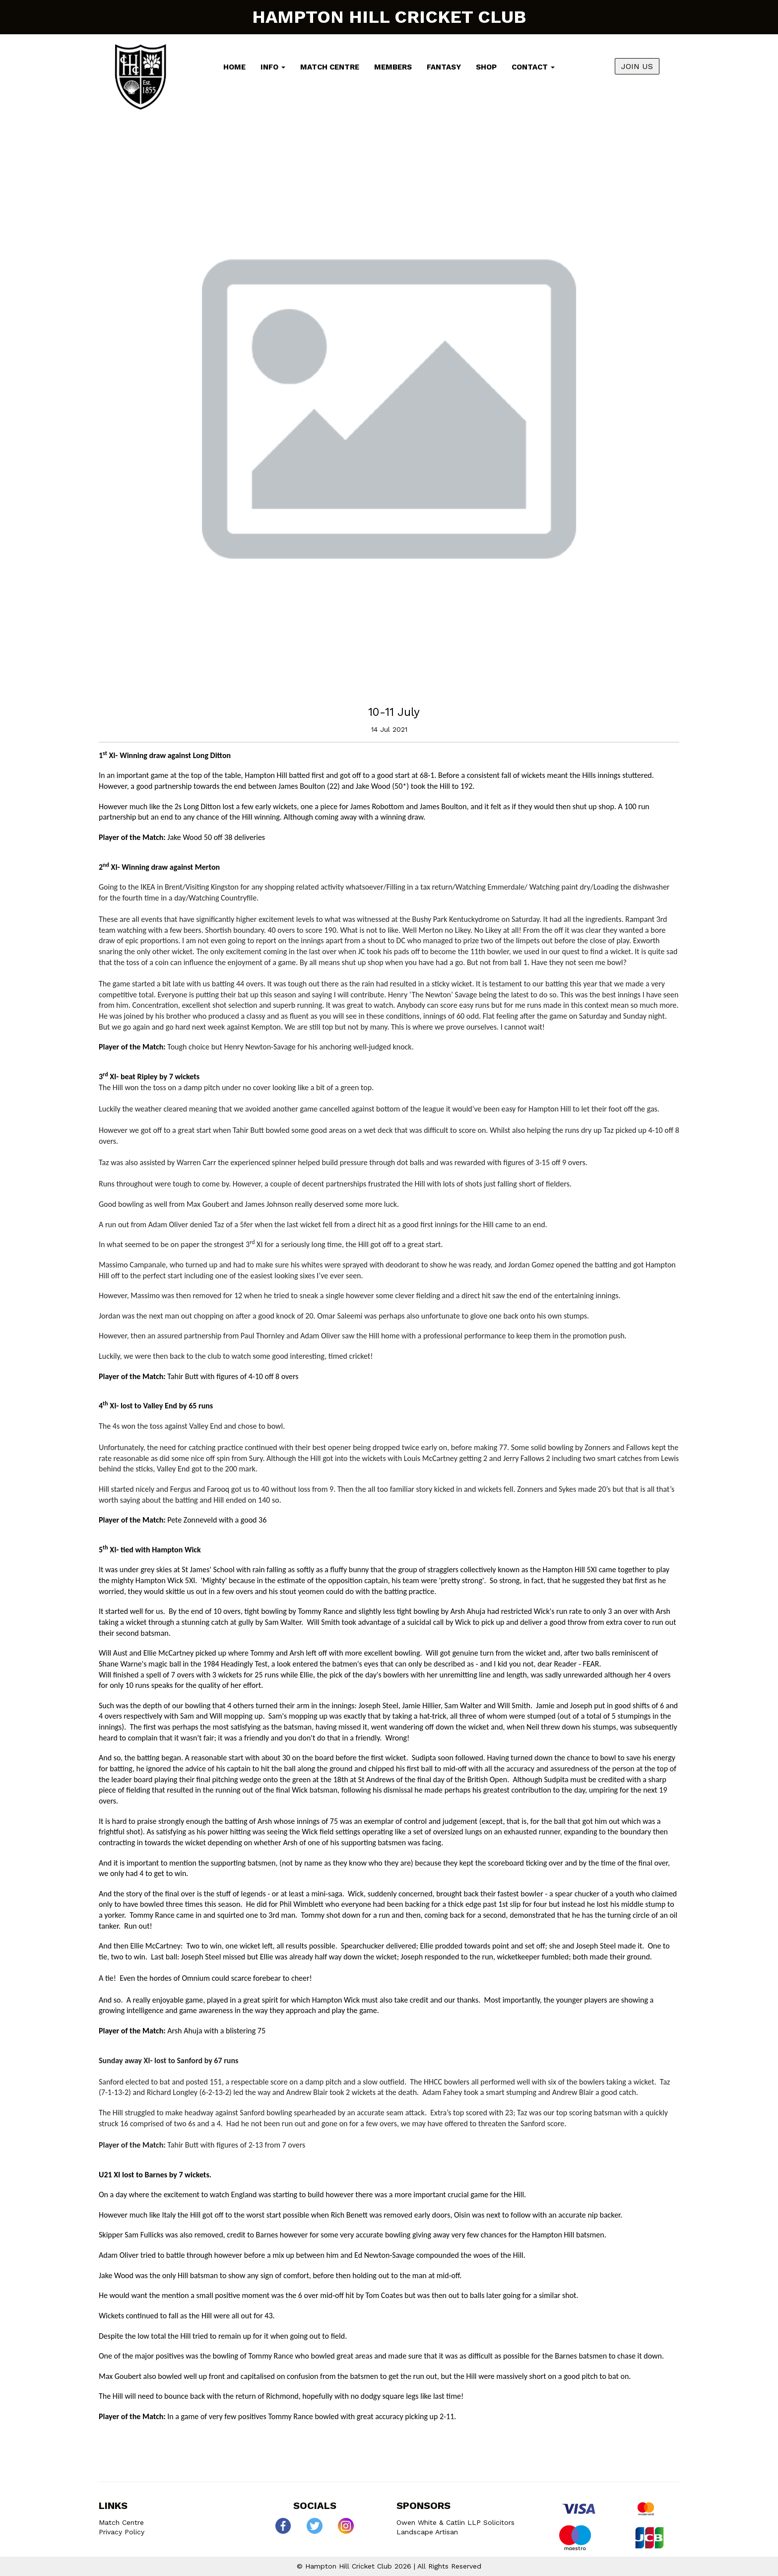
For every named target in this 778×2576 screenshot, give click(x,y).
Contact (533, 67)
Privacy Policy (121, 2532)
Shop (486, 67)
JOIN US (637, 66)
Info (272, 67)
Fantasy (444, 67)
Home (234, 67)
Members (393, 67)
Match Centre (329, 67)
